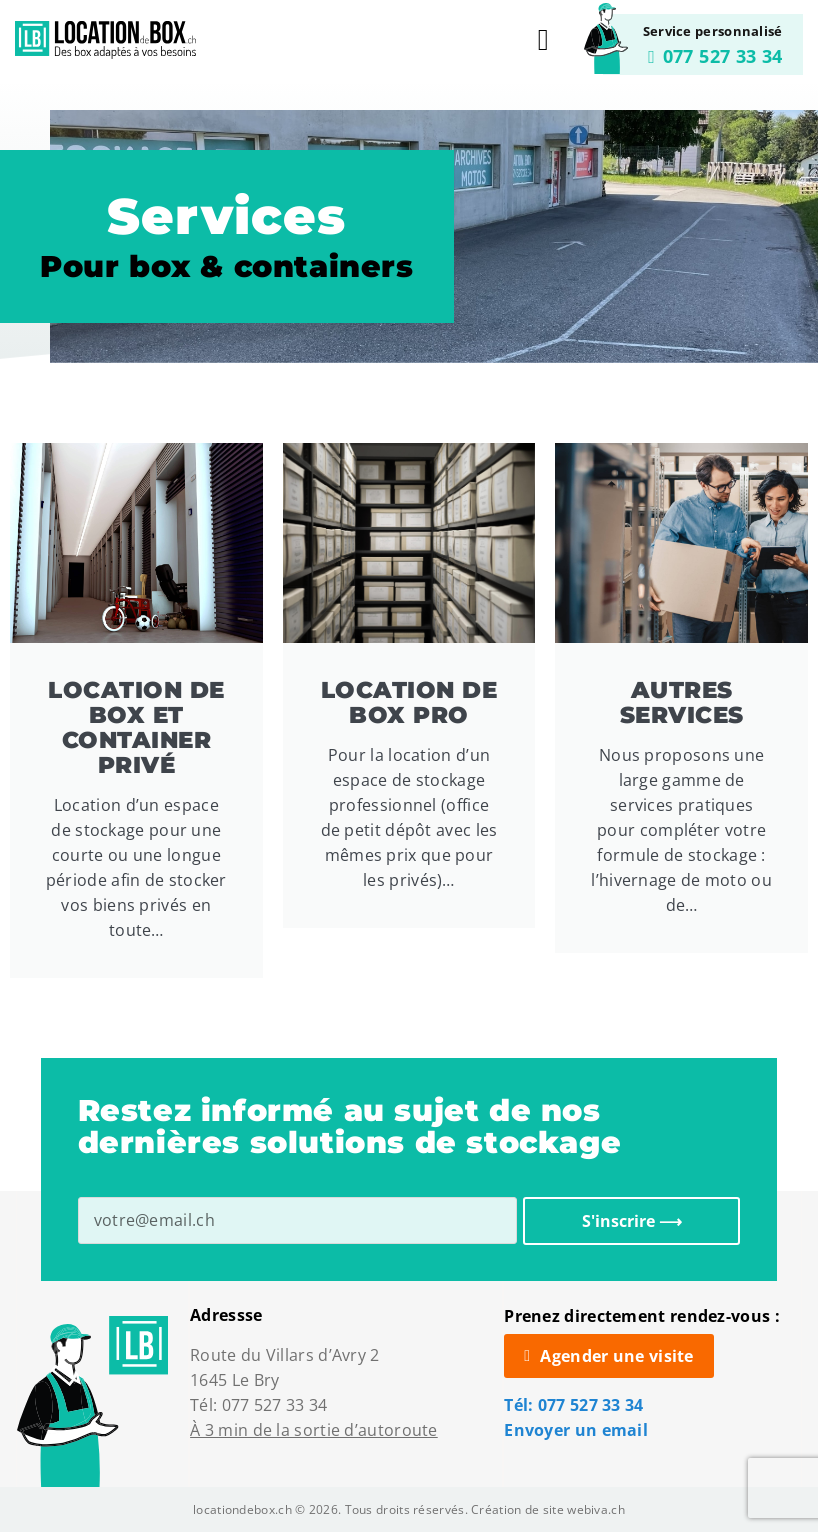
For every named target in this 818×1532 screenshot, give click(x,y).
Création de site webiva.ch (548, 1509)
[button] (543, 40)
